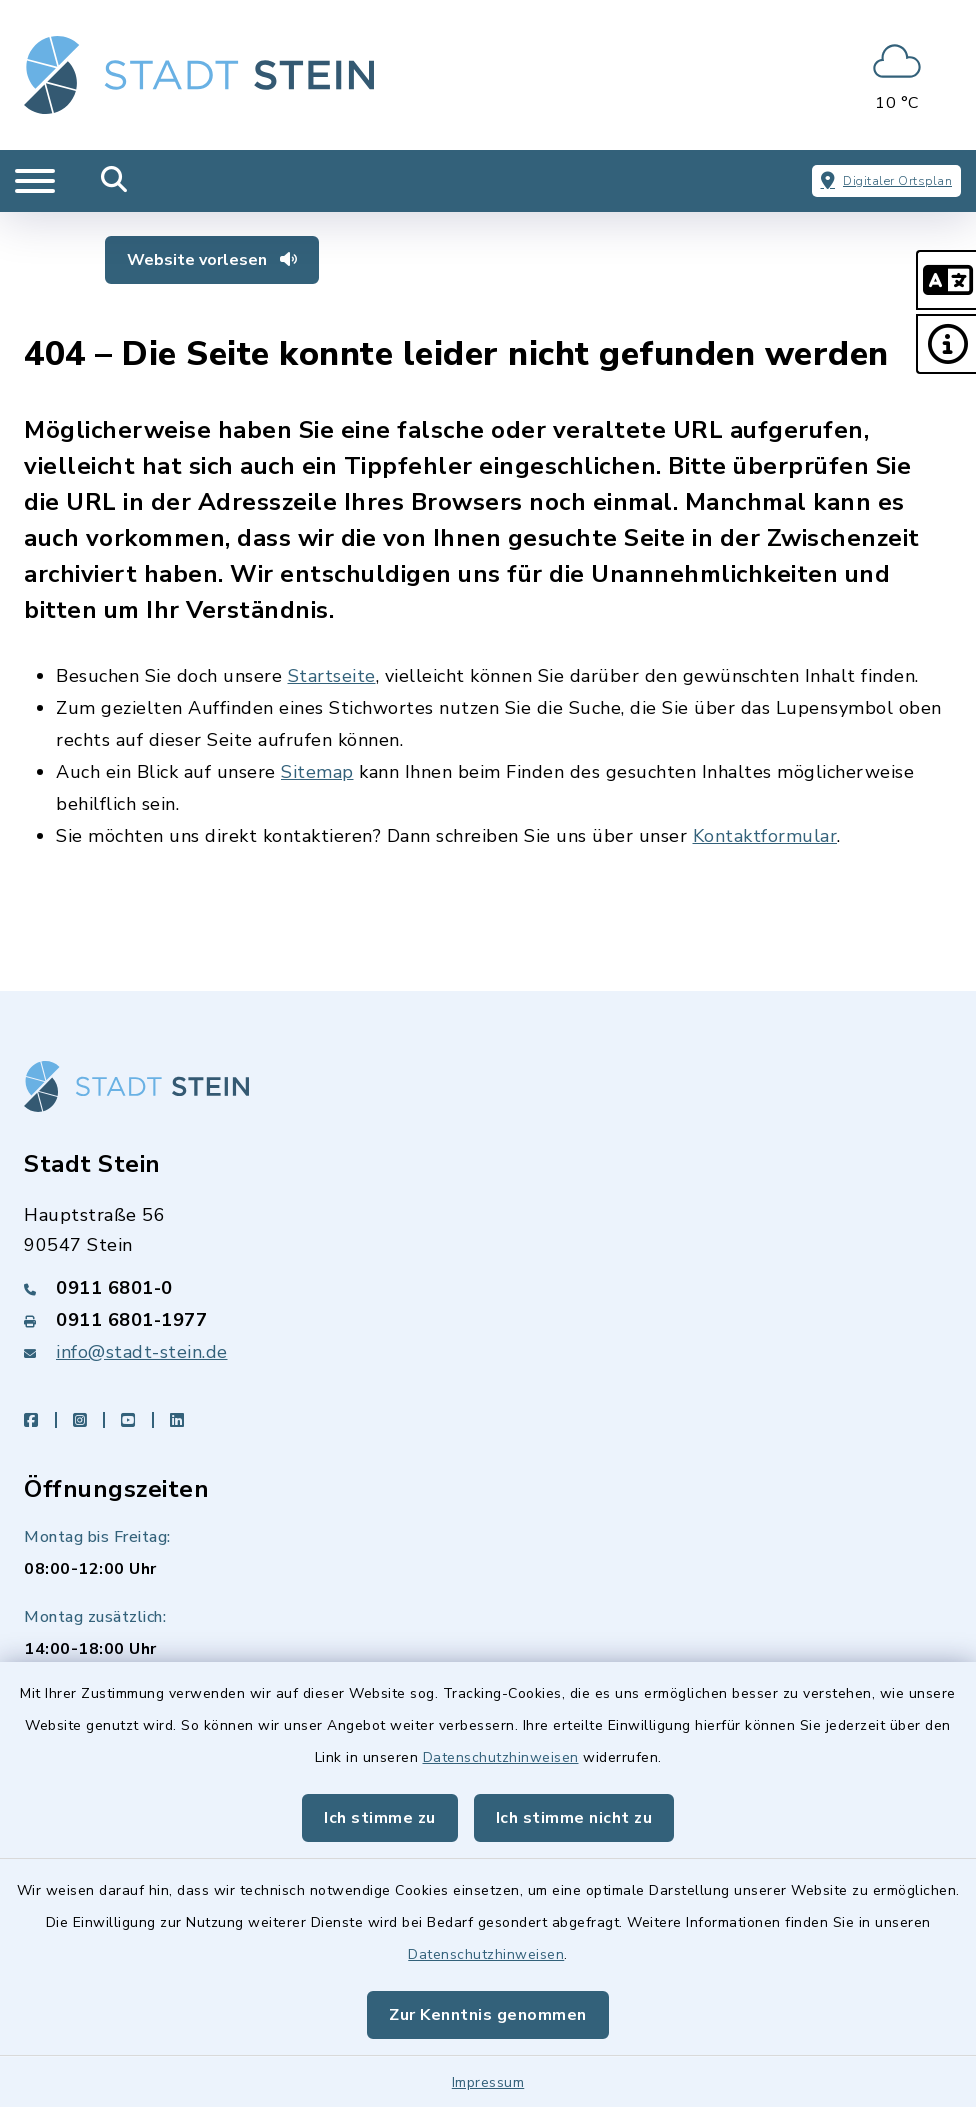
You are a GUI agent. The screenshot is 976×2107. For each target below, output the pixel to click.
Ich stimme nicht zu (574, 1818)
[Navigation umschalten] (35, 181)
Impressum (488, 2082)
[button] (946, 280)
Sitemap (317, 772)
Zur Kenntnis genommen (488, 2015)
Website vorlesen (212, 260)
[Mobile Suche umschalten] (114, 181)
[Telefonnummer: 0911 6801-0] (488, 1288)
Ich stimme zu (380, 1818)
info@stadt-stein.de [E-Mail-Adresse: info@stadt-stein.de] (142, 1352)
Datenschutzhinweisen (501, 1757)
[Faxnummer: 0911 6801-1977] (488, 1320)
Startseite (332, 676)
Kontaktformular (765, 836)
